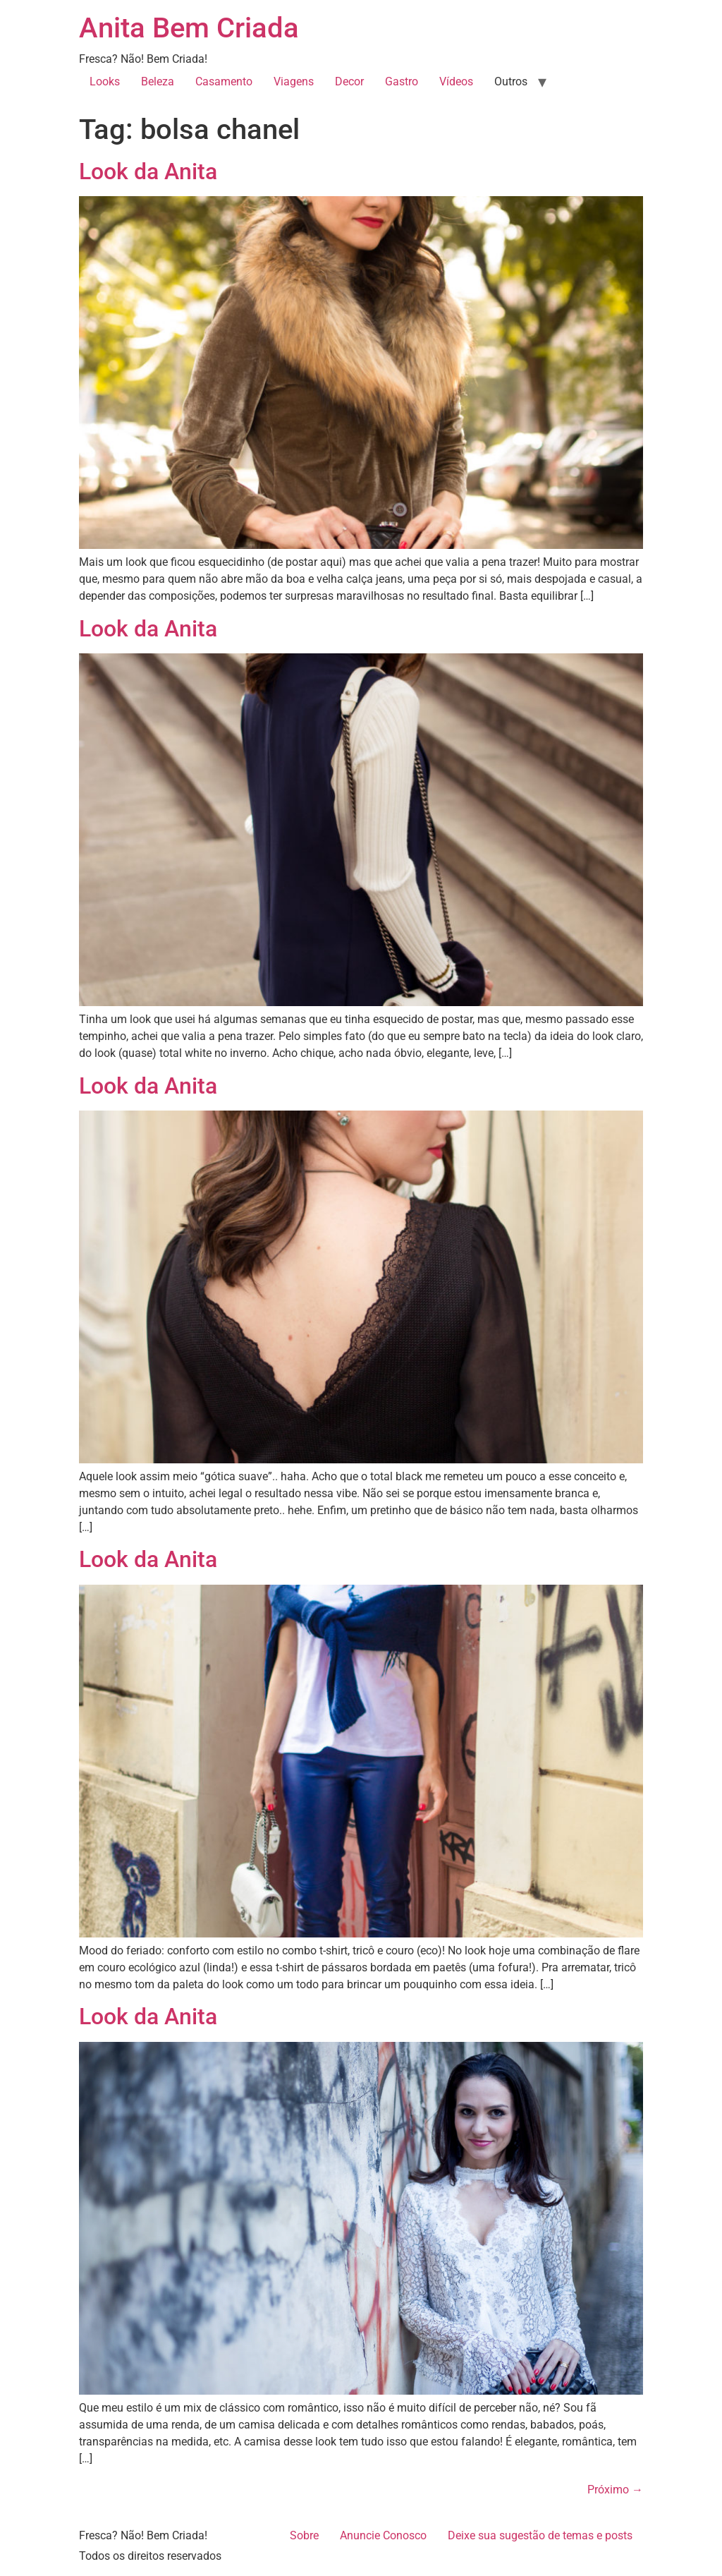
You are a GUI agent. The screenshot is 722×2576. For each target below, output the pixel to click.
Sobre (304, 2535)
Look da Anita (148, 171)
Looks (105, 81)
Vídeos (456, 81)
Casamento (223, 81)
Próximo (615, 2489)
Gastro (401, 81)
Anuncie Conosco (383, 2535)
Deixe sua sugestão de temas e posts (540, 2535)
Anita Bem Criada (189, 27)
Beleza (157, 81)
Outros (510, 81)
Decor (349, 81)
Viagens (294, 81)
